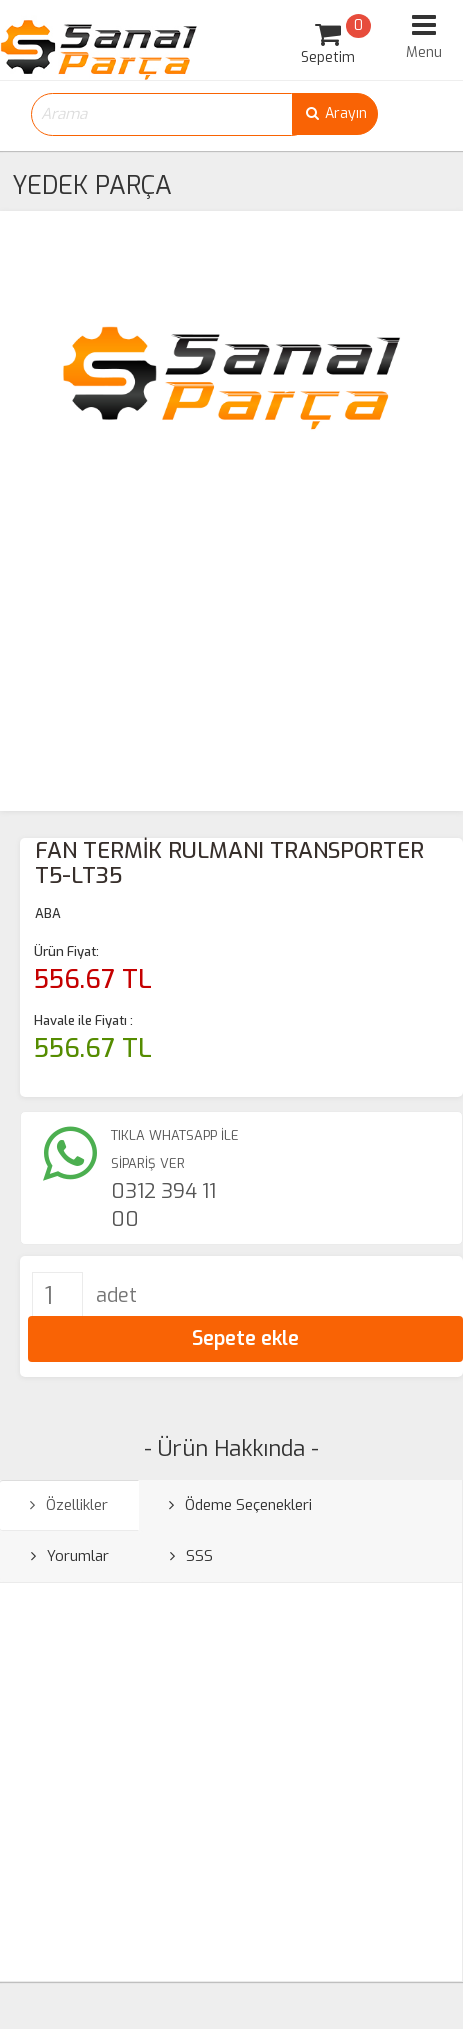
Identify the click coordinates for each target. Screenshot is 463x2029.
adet (116, 1295)
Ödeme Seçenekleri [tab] (240, 1505)
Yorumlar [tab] (70, 1556)
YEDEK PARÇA (92, 185)
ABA (48, 913)
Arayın (335, 113)
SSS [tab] (191, 1556)
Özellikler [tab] (69, 1505)
